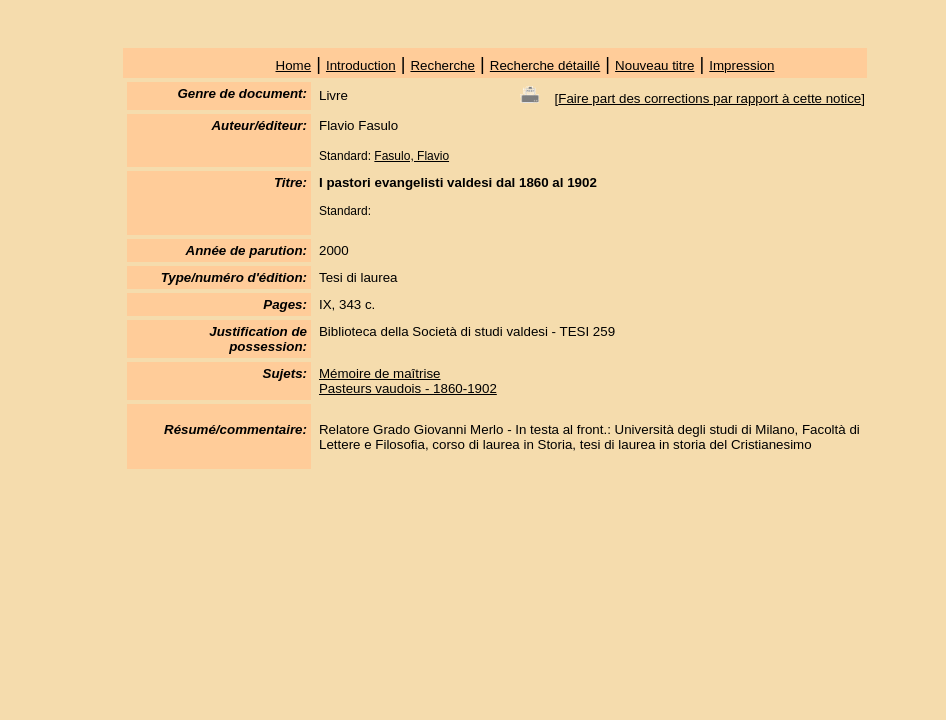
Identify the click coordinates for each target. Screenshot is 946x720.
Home (294, 65)
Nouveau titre (654, 65)
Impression (741, 65)
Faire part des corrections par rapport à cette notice (709, 98)
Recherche (442, 65)
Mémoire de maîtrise (379, 373)
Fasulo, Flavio (411, 156)
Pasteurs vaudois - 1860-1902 (408, 388)
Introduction (361, 65)
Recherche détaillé (545, 65)
